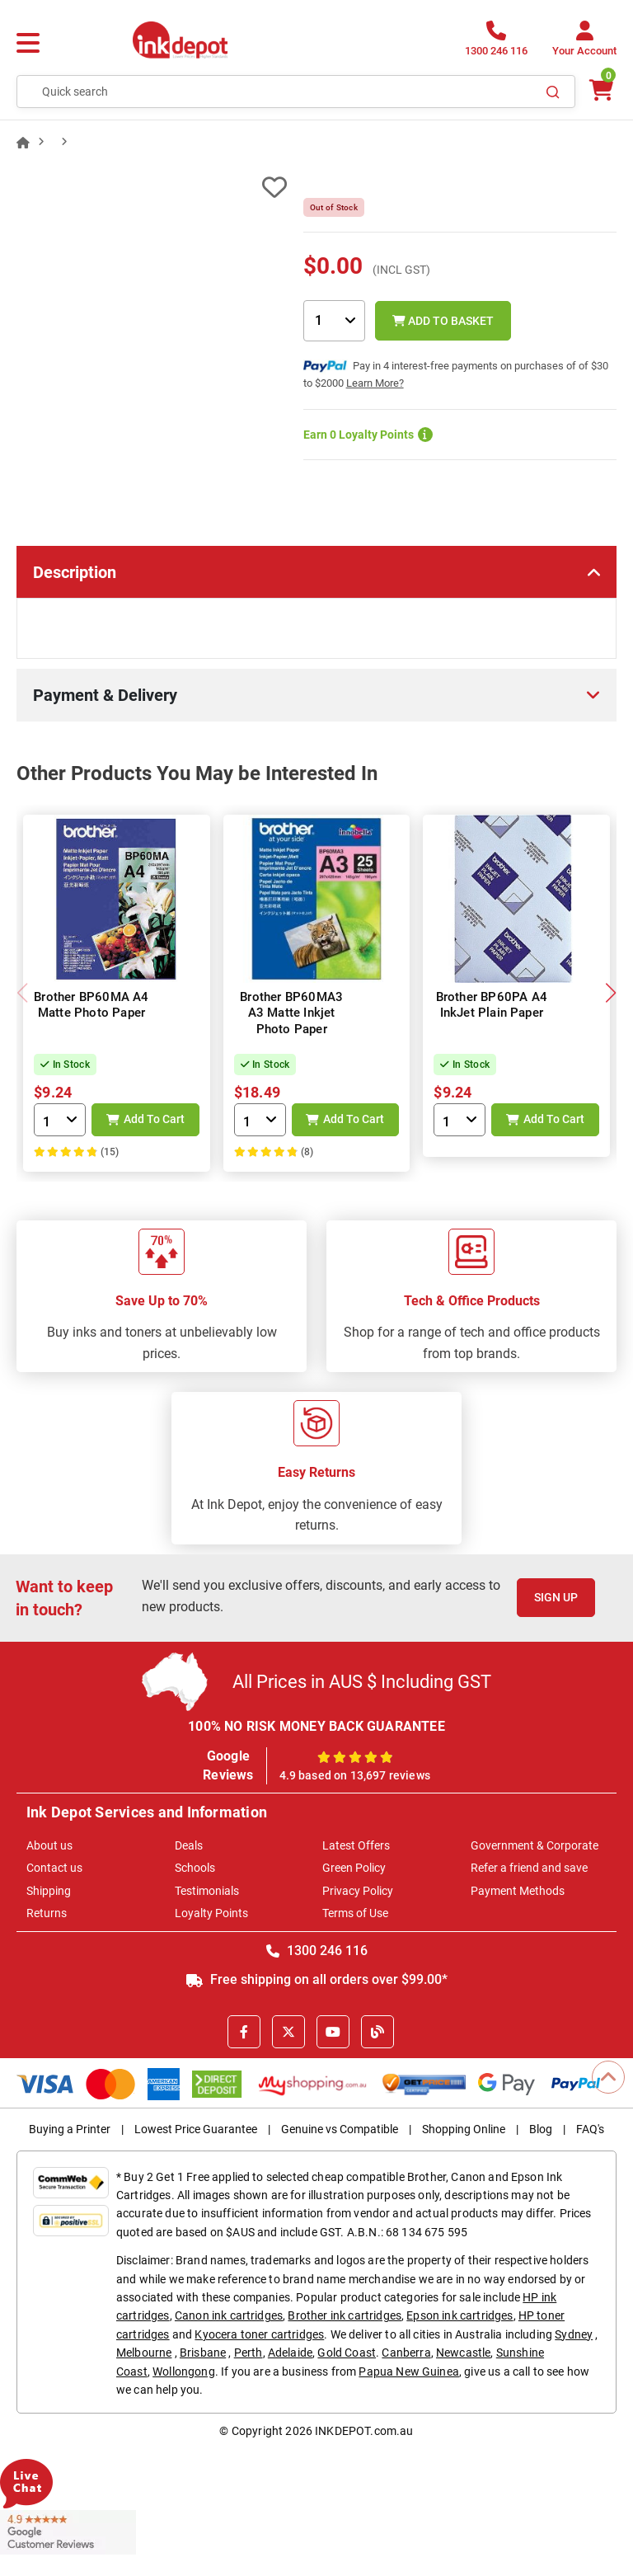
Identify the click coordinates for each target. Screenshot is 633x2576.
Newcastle (463, 2352)
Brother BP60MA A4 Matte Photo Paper (91, 1005)
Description (74, 572)
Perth (248, 2352)
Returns (46, 1913)
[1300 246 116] (496, 43)
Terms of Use (355, 1913)
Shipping (48, 1890)
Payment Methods (518, 1890)
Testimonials (207, 1890)
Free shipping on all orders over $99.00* (317, 1979)
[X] (288, 2031)
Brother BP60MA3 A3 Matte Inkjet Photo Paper (291, 1013)
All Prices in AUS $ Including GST (361, 1681)
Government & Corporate (534, 1845)
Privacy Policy (357, 1890)
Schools (195, 1867)
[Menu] (28, 43)
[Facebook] (244, 2031)
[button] (610, 993)
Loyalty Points (211, 1913)
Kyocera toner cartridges (259, 2334)
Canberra (406, 2352)
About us (49, 1845)
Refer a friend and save (529, 1867)
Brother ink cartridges (344, 2315)
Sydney (574, 2334)
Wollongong (183, 2371)
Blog (540, 2129)
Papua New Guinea (409, 2371)
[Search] (553, 91)
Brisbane (203, 2352)
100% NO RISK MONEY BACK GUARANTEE (316, 1726)
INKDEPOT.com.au (364, 2430)
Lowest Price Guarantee (195, 2129)
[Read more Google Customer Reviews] (68, 2530)
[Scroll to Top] (608, 2077)
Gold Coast (346, 2352)
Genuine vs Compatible (339, 2129)
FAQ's (590, 2129)
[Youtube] (333, 2031)
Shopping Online (463, 2129)
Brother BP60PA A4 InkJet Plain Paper (491, 1005)
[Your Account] (584, 43)
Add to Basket (443, 320)
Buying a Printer (69, 2129)
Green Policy (354, 1867)
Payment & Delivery (105, 695)
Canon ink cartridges (229, 2315)
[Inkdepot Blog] (377, 2031)
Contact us (54, 1867)
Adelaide (290, 2352)
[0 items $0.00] (600, 90)
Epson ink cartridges (459, 2315)
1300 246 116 (317, 1950)
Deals (189, 1845)
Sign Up (556, 1597)
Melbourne (143, 2352)
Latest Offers (356, 1845)
